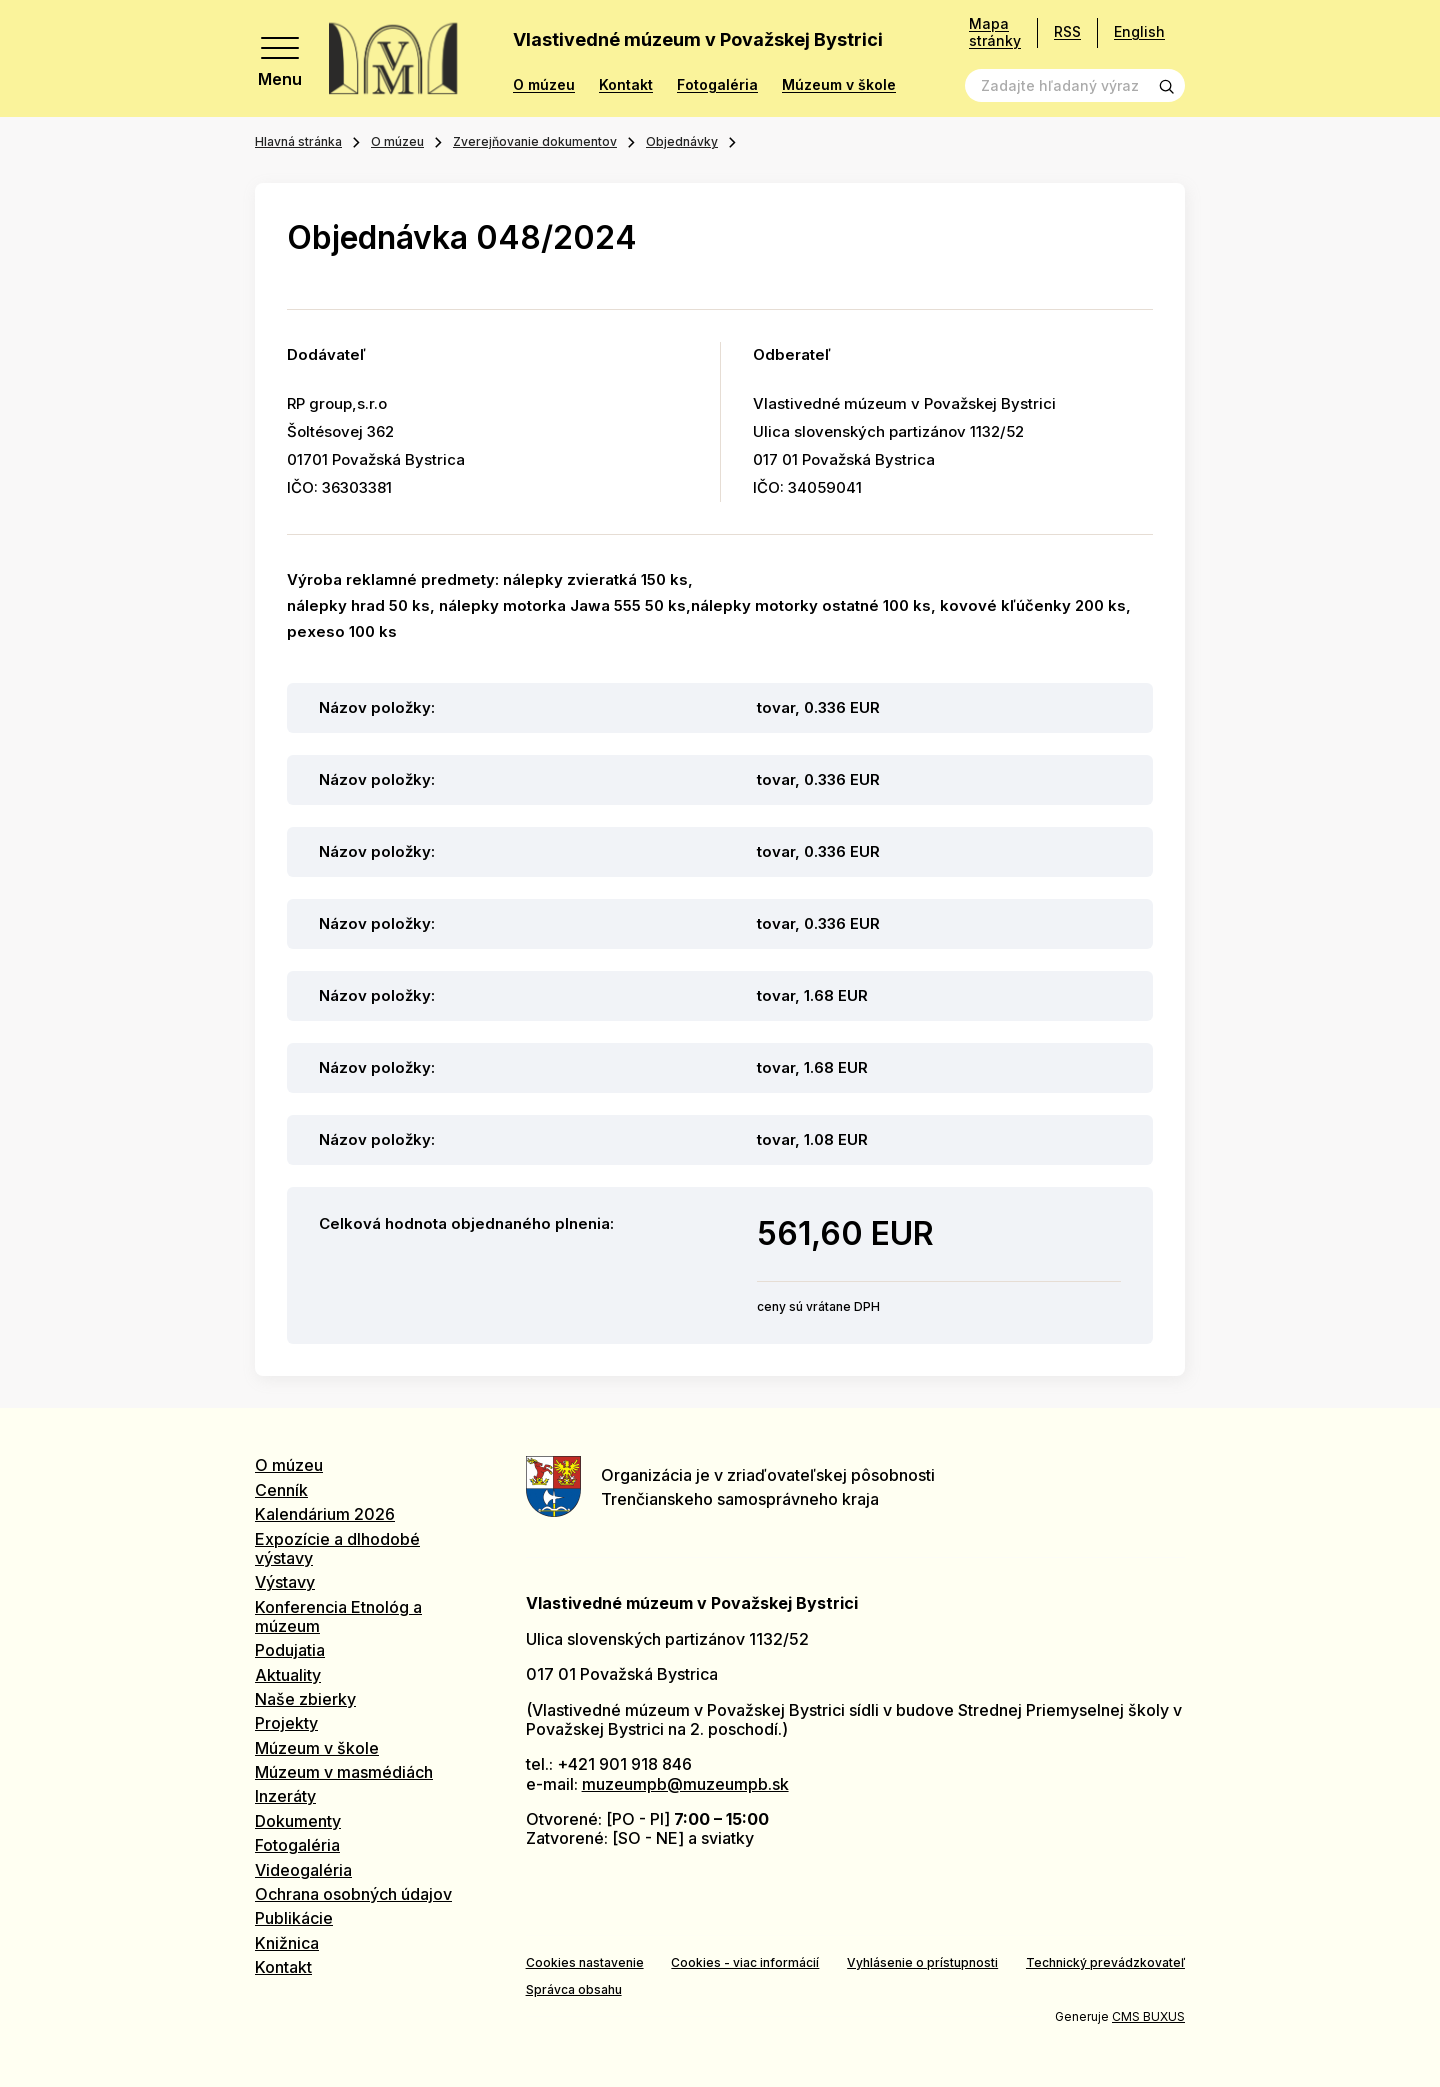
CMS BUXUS (1148, 2016)
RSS (1067, 31)
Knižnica (287, 1943)
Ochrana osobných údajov (353, 1894)
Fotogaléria (717, 85)
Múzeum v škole (839, 85)
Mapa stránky (995, 32)
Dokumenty (298, 1821)
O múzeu (544, 85)
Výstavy (285, 1582)
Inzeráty (285, 1796)
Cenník (281, 1490)
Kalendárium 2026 (325, 1514)
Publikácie (294, 1918)
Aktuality (288, 1675)
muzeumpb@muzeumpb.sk (685, 1784)
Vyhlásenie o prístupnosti (922, 1962)
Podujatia (290, 1650)
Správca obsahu (574, 1989)
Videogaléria (303, 1870)
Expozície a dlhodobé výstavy (337, 1548)
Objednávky (682, 141)
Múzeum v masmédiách (344, 1772)
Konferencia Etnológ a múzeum (338, 1616)
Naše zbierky (305, 1699)
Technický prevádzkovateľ (1105, 1962)
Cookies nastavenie (585, 1962)
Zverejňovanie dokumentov (535, 141)
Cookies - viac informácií (745, 1962)
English (1139, 31)
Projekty (286, 1723)
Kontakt (626, 85)
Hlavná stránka (298, 141)
